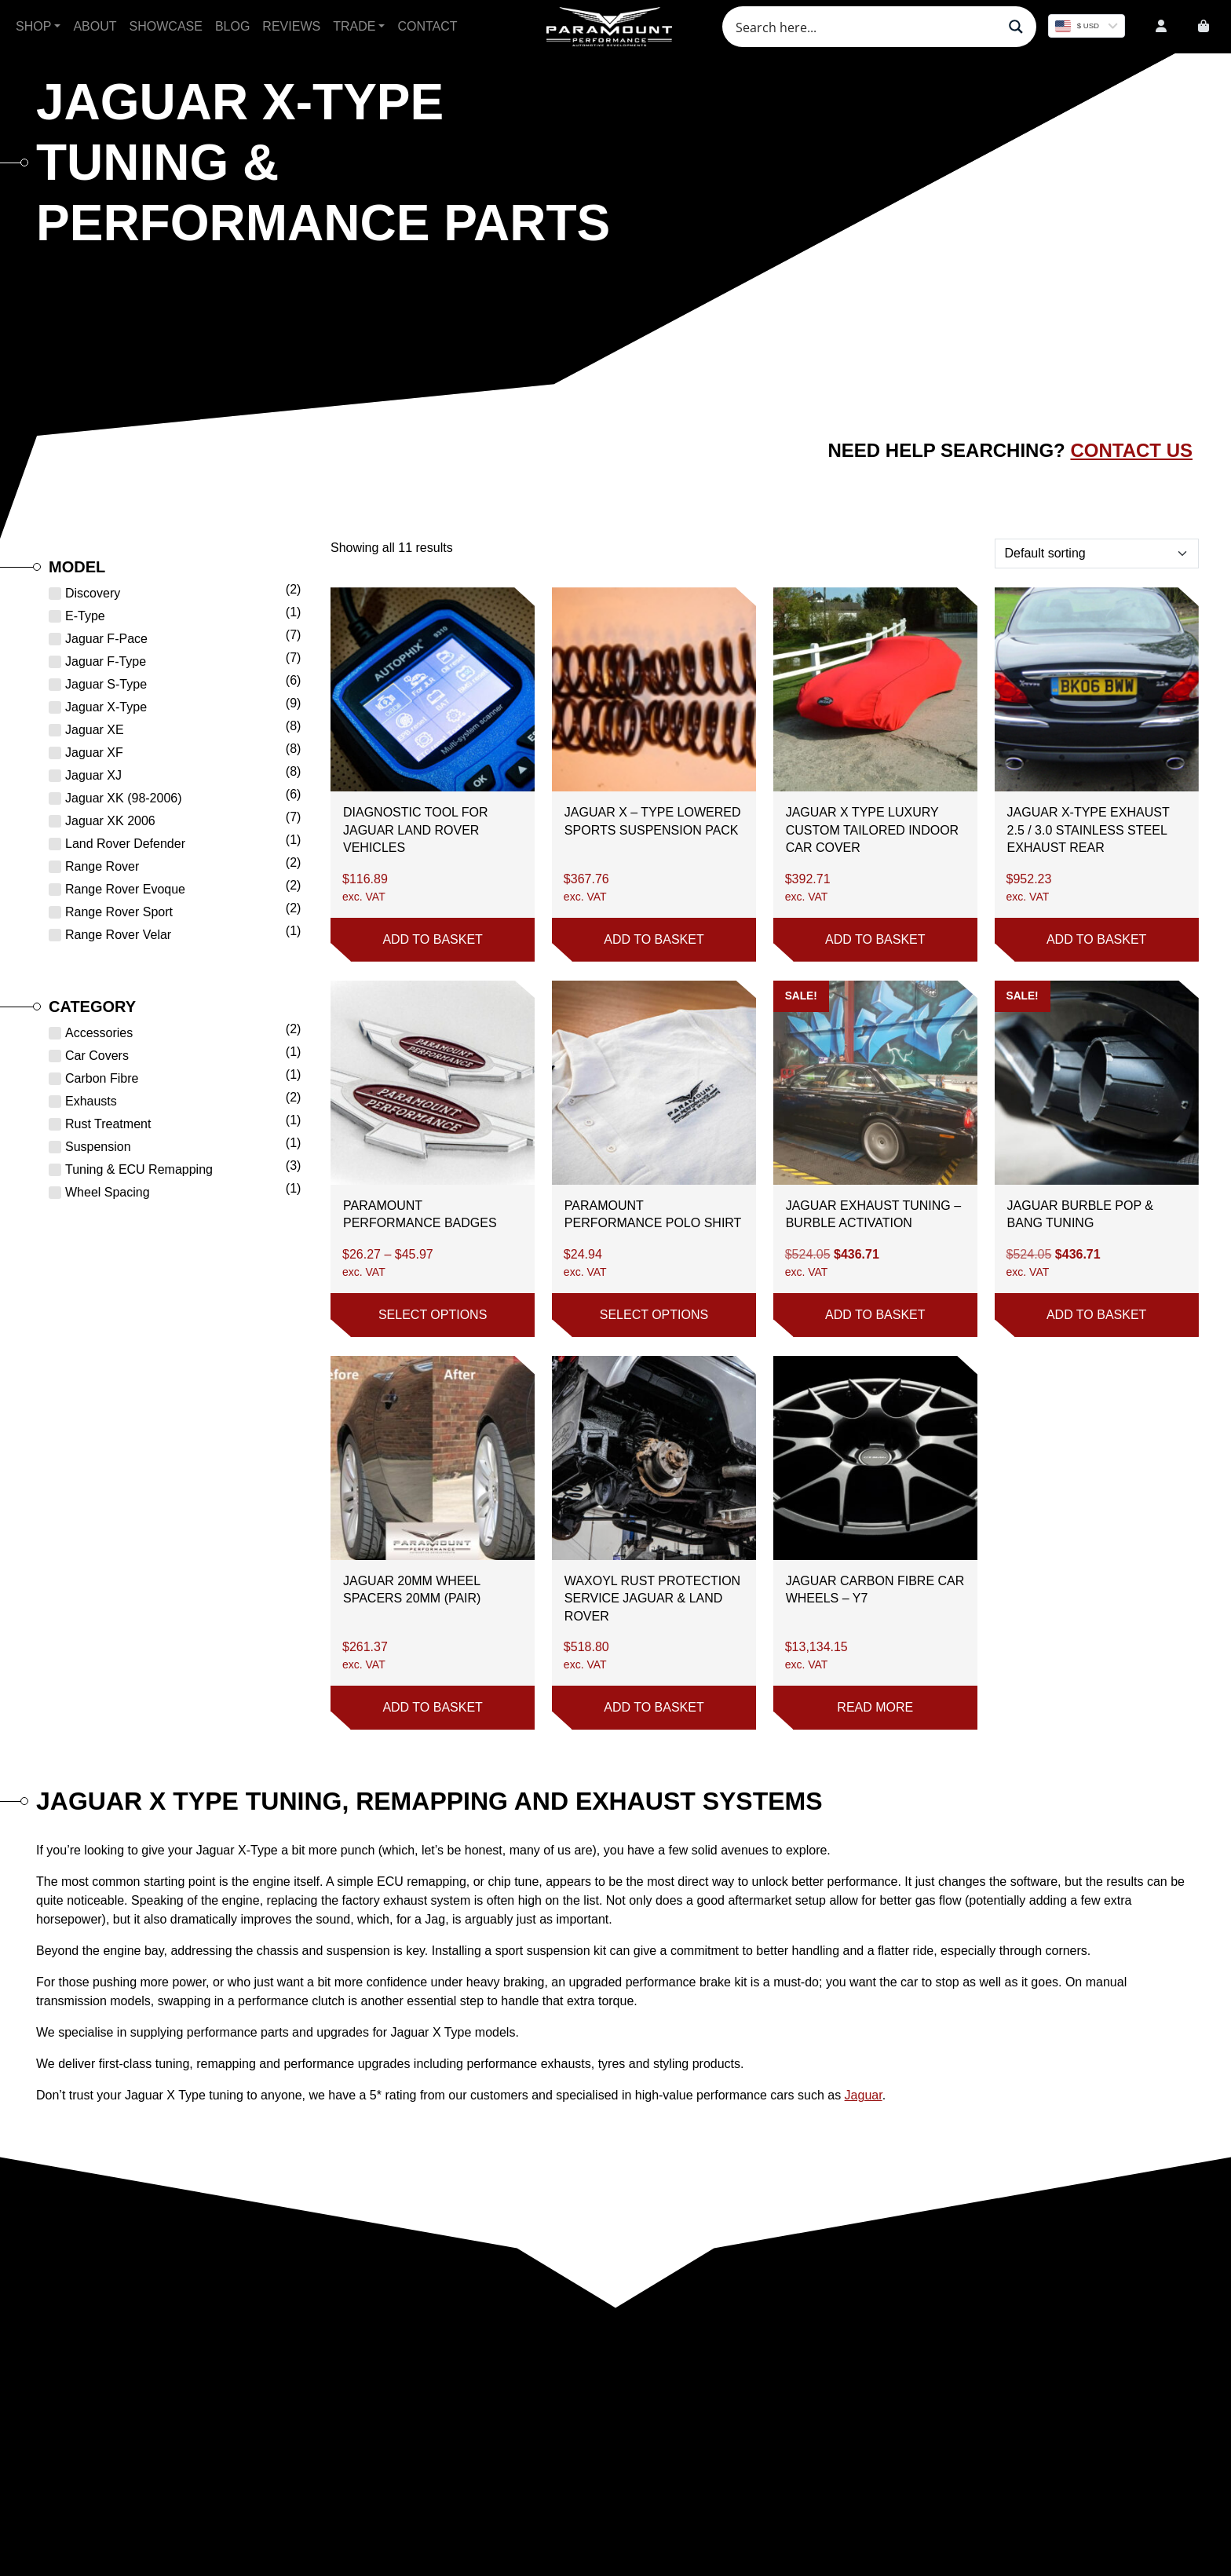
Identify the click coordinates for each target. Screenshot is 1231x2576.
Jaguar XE (94, 729)
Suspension (98, 1146)
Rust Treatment (108, 1124)
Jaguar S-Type (106, 684)
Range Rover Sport (119, 912)
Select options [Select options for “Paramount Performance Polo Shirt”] (654, 1314)
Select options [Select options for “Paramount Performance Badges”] (432, 1314)
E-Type (85, 616)
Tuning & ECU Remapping (139, 1169)
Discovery (92, 593)
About (94, 26)
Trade (354, 26)
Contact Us (1131, 450)
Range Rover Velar (118, 934)
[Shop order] (1097, 553)
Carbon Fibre (101, 1078)
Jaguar (863, 2095)
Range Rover (102, 866)
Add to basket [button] (432, 939)
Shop (33, 26)
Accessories (99, 1033)
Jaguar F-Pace (106, 638)
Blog (232, 26)
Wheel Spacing (107, 1192)
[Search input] (864, 26)
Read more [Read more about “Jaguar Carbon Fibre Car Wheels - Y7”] (875, 1707)
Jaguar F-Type (105, 661)
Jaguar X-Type (106, 707)
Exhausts (91, 1101)
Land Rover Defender (125, 843)
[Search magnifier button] (1016, 26)
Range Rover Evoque (125, 889)
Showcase (166, 26)
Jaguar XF (94, 752)
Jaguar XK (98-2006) (123, 798)
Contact (427, 26)
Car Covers (97, 1055)
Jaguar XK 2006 (110, 821)
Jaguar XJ (93, 775)
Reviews (291, 26)
